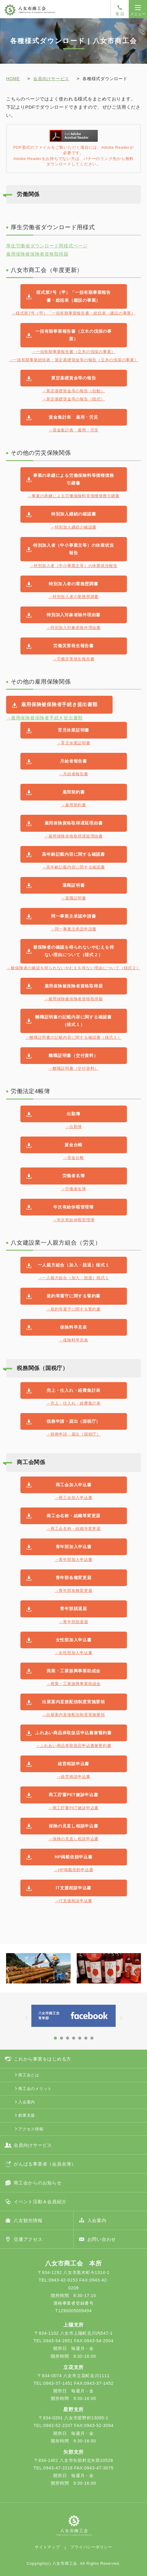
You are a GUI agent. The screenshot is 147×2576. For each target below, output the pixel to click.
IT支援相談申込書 (73, 1887)
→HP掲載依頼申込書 (73, 1869)
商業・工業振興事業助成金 (73, 1670)
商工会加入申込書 (74, 1484)
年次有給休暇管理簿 (73, 1207)
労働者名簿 (73, 1175)
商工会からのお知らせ (38, 2182)
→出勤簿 (73, 1126)
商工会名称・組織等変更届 (73, 1515)
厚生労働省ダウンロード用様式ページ (47, 245)
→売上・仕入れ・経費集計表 (73, 1403)
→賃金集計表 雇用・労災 (73, 430)
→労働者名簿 (73, 1189)
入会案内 (26, 2102)
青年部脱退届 (73, 1608)
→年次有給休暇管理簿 (74, 1220)
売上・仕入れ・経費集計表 (73, 1390)
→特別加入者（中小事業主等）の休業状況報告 (73, 565)
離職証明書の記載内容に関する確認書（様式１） (73, 1020)
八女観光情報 (28, 2220)
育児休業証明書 (73, 730)
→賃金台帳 (73, 1157)
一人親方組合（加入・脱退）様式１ (74, 1265)
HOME (13, 78)
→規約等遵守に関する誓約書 (73, 1309)
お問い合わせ (101, 2239)
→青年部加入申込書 (74, 1559)
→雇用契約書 (73, 805)
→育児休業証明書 (73, 743)
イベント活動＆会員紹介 (40, 2201)
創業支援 (26, 2115)
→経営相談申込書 (73, 1776)
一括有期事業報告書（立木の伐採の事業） (73, 335)
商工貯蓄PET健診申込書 (73, 1794)
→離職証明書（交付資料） (73, 1068)
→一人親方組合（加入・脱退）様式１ (73, 1278)
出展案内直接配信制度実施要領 (73, 1701)
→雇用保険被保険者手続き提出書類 (44, 717)
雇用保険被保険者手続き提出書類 (59, 704)
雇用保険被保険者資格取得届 (37, 254)
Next (136, 1973)
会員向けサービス (51, 78)
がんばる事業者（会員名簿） (45, 2163)
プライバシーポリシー (91, 2547)
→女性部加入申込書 (74, 1652)
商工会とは (28, 2075)
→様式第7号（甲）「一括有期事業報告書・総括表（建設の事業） (73, 313)
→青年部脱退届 (73, 1621)
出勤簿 (73, 1113)
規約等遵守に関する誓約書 (73, 1295)
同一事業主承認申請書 (73, 916)
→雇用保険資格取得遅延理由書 (73, 836)
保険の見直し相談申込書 (73, 1825)
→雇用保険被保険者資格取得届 (73, 999)
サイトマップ (47, 2547)
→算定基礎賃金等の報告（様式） (73, 399)
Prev (10, 1973)
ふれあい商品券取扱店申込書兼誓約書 (73, 1732)
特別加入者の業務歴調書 (73, 583)
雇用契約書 (73, 792)
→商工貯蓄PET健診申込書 (73, 1808)
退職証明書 (73, 885)
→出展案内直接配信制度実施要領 (73, 1714)
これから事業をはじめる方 (42, 2058)
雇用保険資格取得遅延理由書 (73, 823)
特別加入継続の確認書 (73, 513)
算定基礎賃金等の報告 (73, 378)
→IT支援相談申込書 (73, 1900)
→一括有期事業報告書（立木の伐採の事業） (73, 351)
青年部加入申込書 (74, 1546)
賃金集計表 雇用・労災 (73, 417)
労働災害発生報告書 (73, 645)
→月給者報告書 (73, 774)
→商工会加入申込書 (74, 1497)
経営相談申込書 (73, 1763)
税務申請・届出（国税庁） (73, 1421)
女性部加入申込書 (74, 1639)
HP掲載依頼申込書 (73, 1856)
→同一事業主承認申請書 (73, 929)
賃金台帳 (73, 1144)
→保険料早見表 (73, 1340)
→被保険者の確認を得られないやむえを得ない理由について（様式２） (74, 968)
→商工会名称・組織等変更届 (73, 1528)
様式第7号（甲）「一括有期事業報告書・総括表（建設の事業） (73, 296)
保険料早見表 (73, 1327)
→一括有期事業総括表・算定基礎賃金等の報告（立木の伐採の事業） (73, 360)
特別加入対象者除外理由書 (73, 614)
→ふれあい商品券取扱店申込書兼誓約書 (73, 1745)
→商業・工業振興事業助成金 (73, 1683)
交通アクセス (28, 2239)
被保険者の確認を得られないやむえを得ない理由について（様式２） (73, 951)
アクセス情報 (31, 2129)
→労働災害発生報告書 (74, 659)
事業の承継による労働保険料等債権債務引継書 (73, 479)
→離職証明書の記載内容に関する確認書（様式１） (73, 1037)
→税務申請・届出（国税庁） (73, 1434)
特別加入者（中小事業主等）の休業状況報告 (73, 549)
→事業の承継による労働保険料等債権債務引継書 (73, 496)
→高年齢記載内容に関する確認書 (73, 867)
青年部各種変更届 (74, 1577)
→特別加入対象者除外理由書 (73, 627)
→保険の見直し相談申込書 (73, 1839)
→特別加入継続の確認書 (73, 527)
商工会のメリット (35, 2088)
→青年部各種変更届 (74, 1590)
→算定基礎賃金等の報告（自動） (73, 391)
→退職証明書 (73, 898)
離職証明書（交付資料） (73, 1055)
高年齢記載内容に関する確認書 (73, 854)
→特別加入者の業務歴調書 (73, 596)
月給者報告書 (73, 761)
